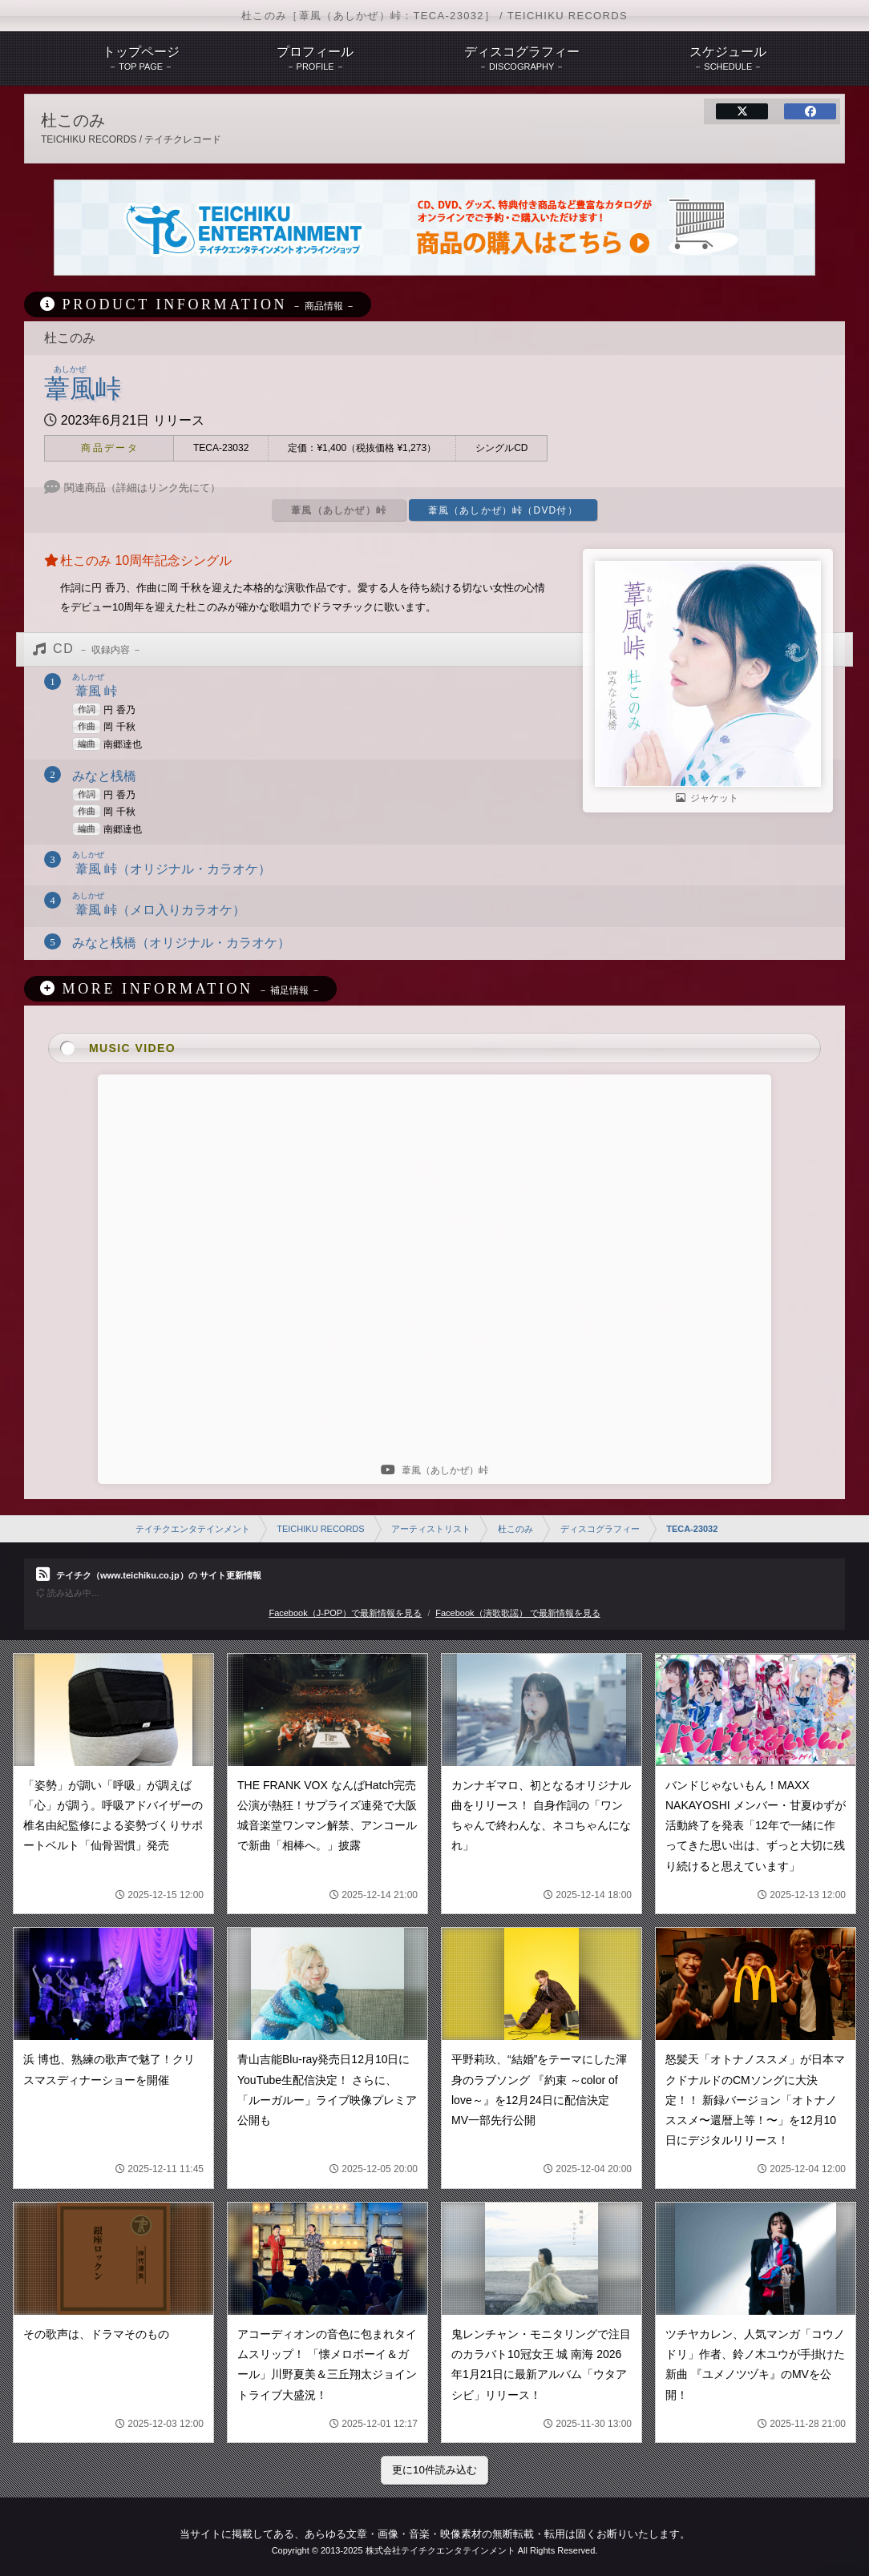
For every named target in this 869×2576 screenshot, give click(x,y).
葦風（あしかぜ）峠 (338, 510)
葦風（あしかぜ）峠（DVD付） (503, 510)
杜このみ (515, 1529)
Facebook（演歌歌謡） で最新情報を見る (517, 1613)
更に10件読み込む (434, 2470)
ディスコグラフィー (600, 1529)
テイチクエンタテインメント (192, 1529)
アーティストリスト (431, 1529)
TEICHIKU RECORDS (320, 1529)
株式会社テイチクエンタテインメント (440, 2550)
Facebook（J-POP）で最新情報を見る (345, 1613)
